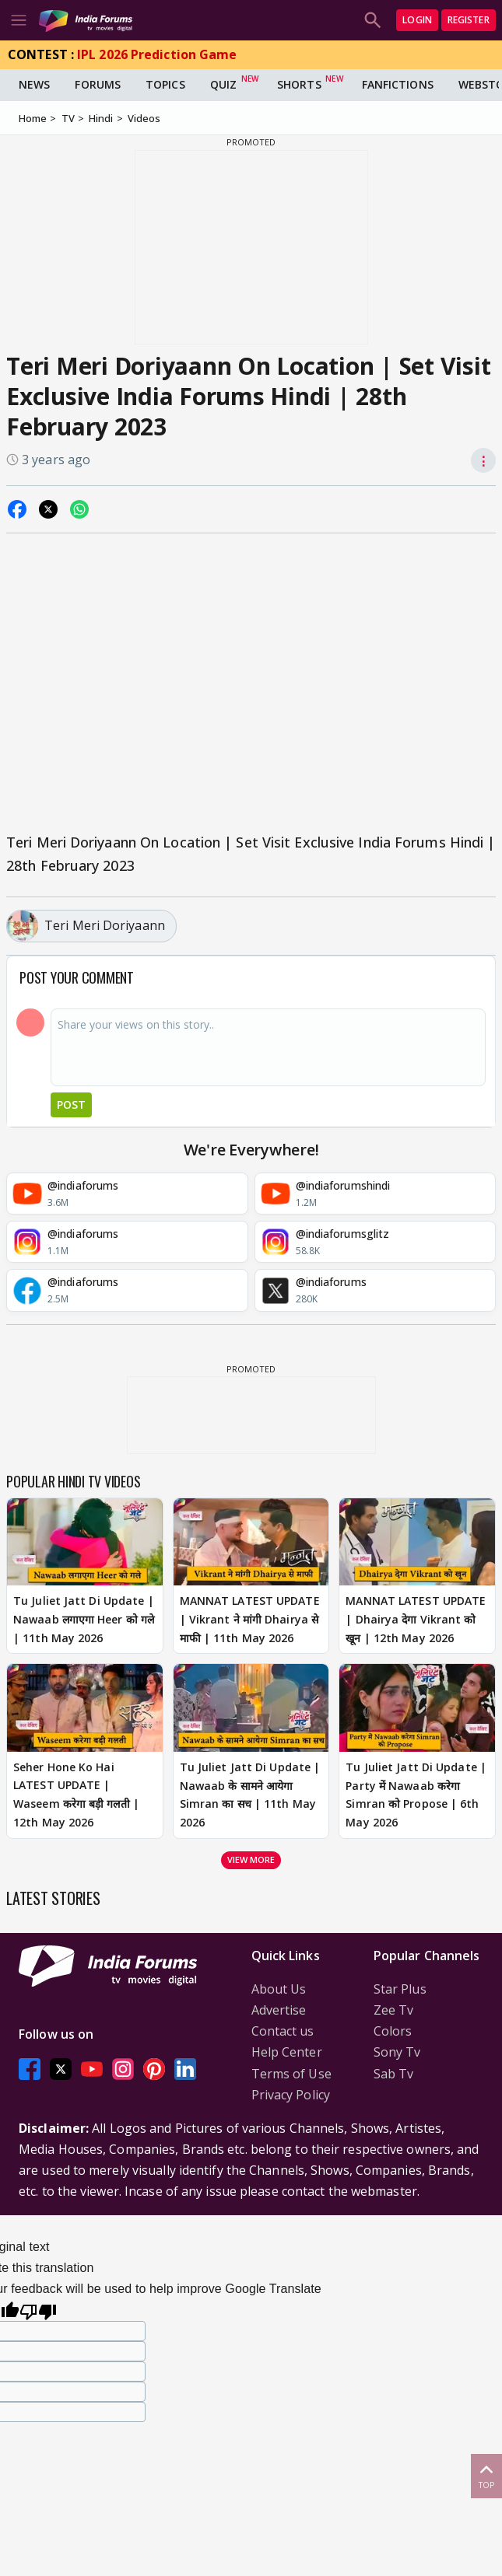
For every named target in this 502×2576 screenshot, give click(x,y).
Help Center (286, 2051)
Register (469, 19)
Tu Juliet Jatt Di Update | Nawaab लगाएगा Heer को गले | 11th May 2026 (83, 1619)
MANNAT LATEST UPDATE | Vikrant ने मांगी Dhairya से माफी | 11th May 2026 (250, 1619)
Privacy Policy (290, 2094)
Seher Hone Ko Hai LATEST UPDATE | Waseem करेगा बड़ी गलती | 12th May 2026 (76, 1795)
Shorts (299, 84)
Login (417, 19)
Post (71, 1104)
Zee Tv (394, 2010)
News (34, 84)
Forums (98, 84)
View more (251, 1859)
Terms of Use (291, 2073)
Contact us (282, 2030)
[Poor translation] (38, 2309)
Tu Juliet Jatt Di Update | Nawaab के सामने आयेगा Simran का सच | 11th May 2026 (250, 1795)
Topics (165, 84)
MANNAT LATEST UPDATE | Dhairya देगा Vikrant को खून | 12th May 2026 (416, 1619)
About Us (279, 1989)
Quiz (223, 84)
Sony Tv (397, 2051)
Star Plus (400, 1989)
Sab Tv (394, 2073)
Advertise (279, 2010)
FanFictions (398, 84)
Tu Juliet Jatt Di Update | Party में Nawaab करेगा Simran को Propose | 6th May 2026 (416, 1795)
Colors (393, 2030)
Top (486, 2475)
